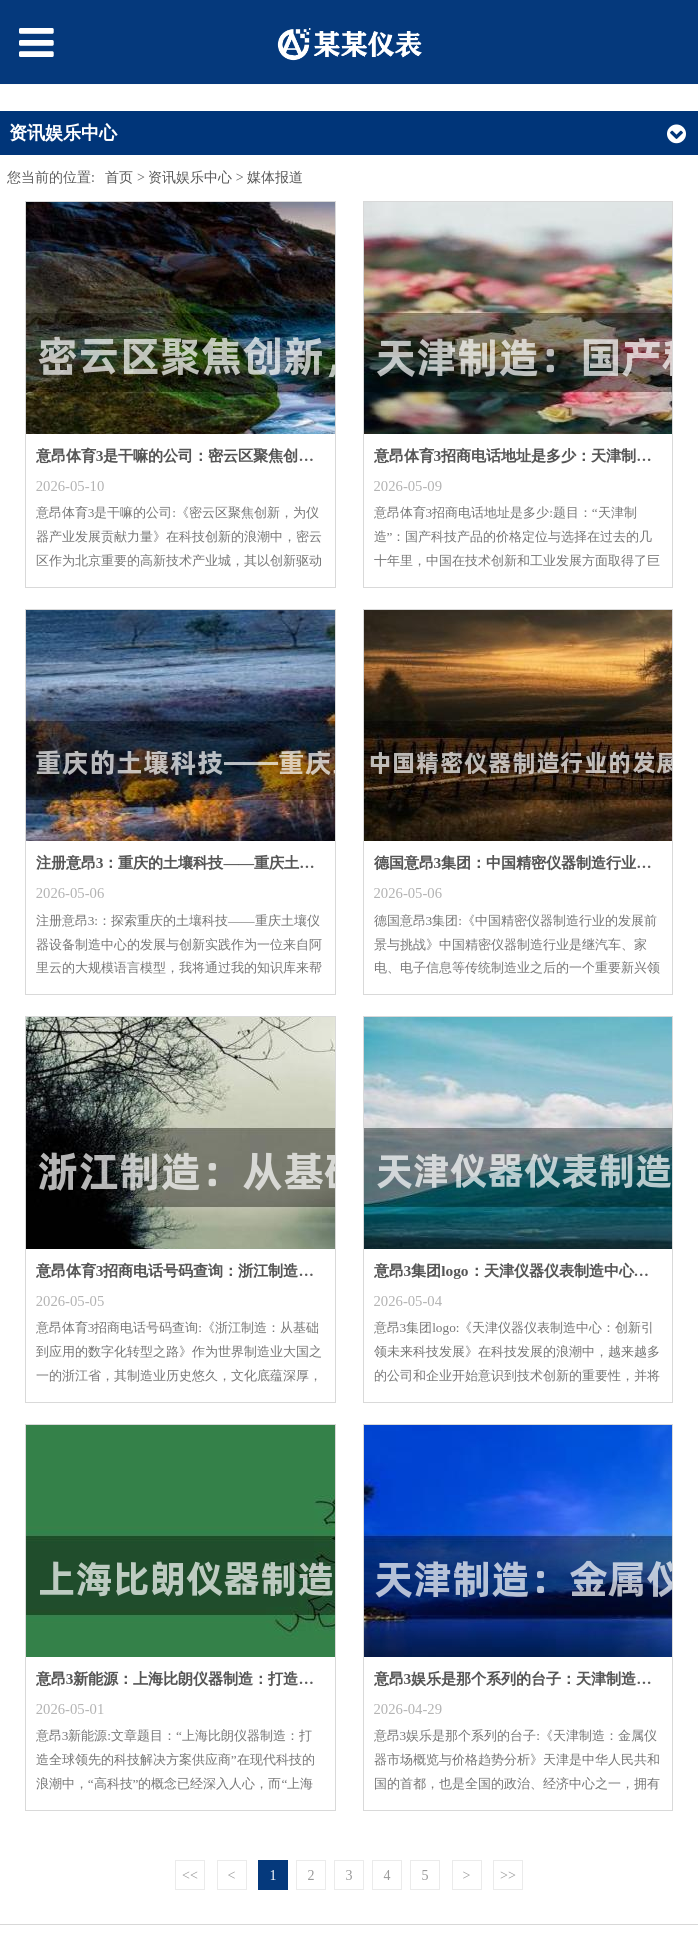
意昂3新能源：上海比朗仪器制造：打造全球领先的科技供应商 (242, 1678)
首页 (119, 177)
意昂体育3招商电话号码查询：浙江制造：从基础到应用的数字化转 (257, 1270)
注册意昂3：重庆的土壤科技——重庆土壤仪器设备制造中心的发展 (257, 862)
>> (508, 1875)
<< (190, 1875)
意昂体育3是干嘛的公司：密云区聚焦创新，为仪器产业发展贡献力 (257, 455)
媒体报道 (275, 177)
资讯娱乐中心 (190, 177)
